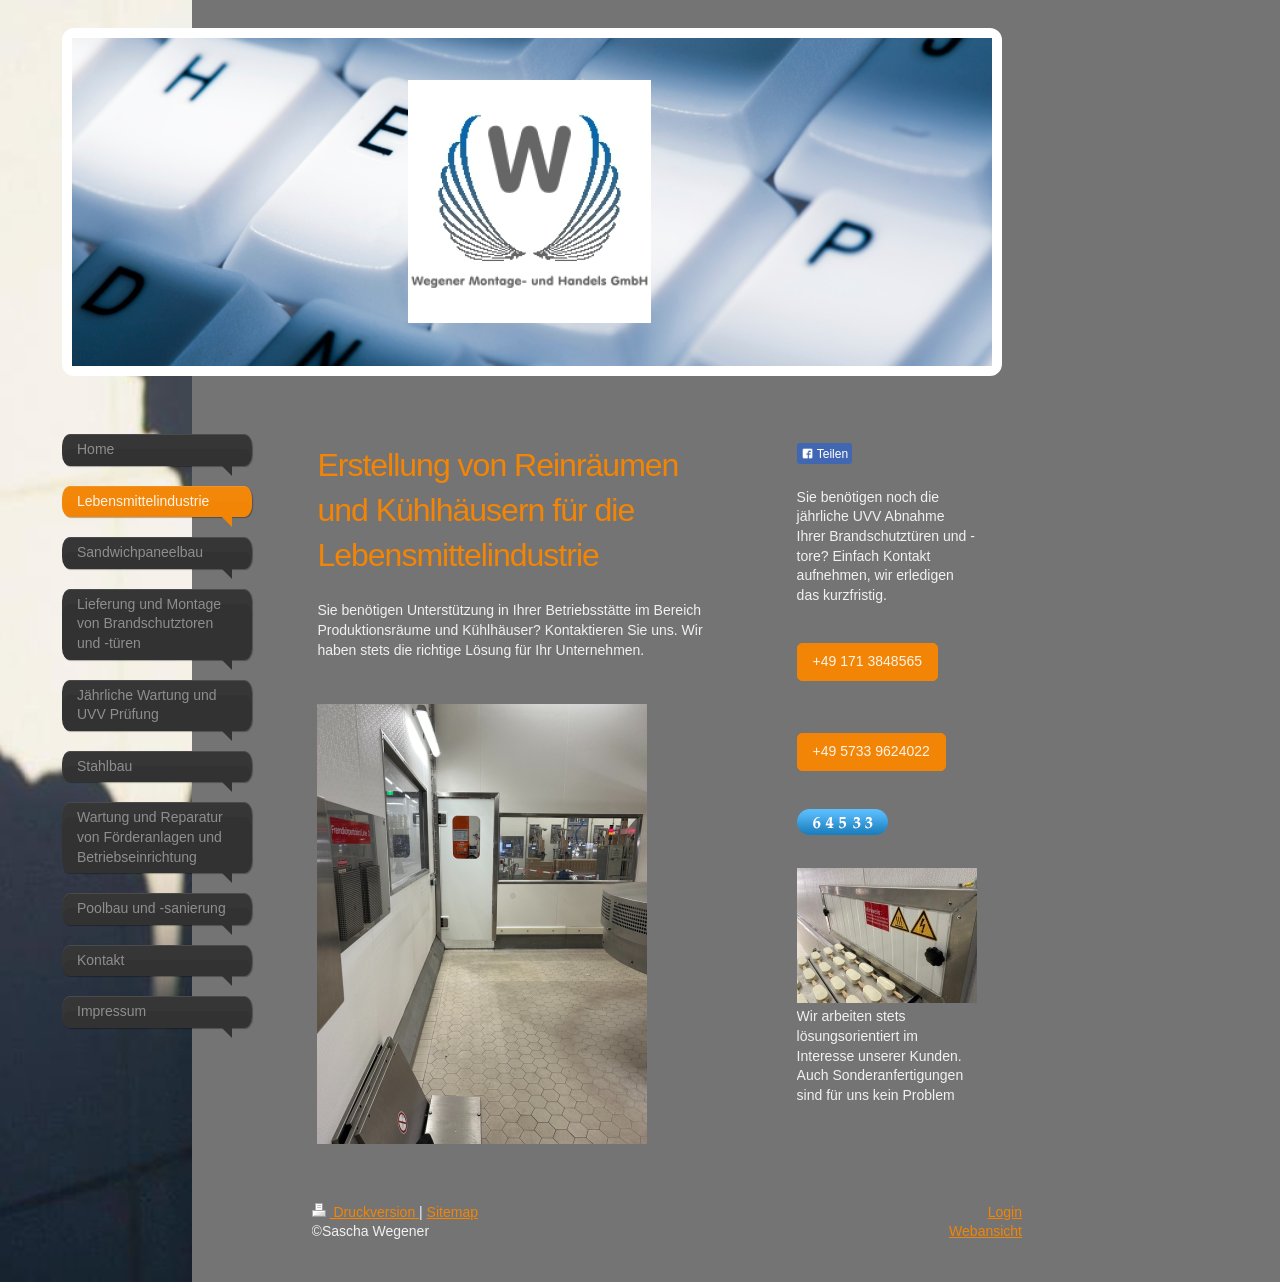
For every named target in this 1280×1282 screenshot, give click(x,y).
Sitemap (452, 1212)
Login (1005, 1212)
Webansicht (985, 1231)
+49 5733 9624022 (871, 751)
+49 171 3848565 (867, 661)
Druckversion (365, 1212)
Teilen (824, 454)
